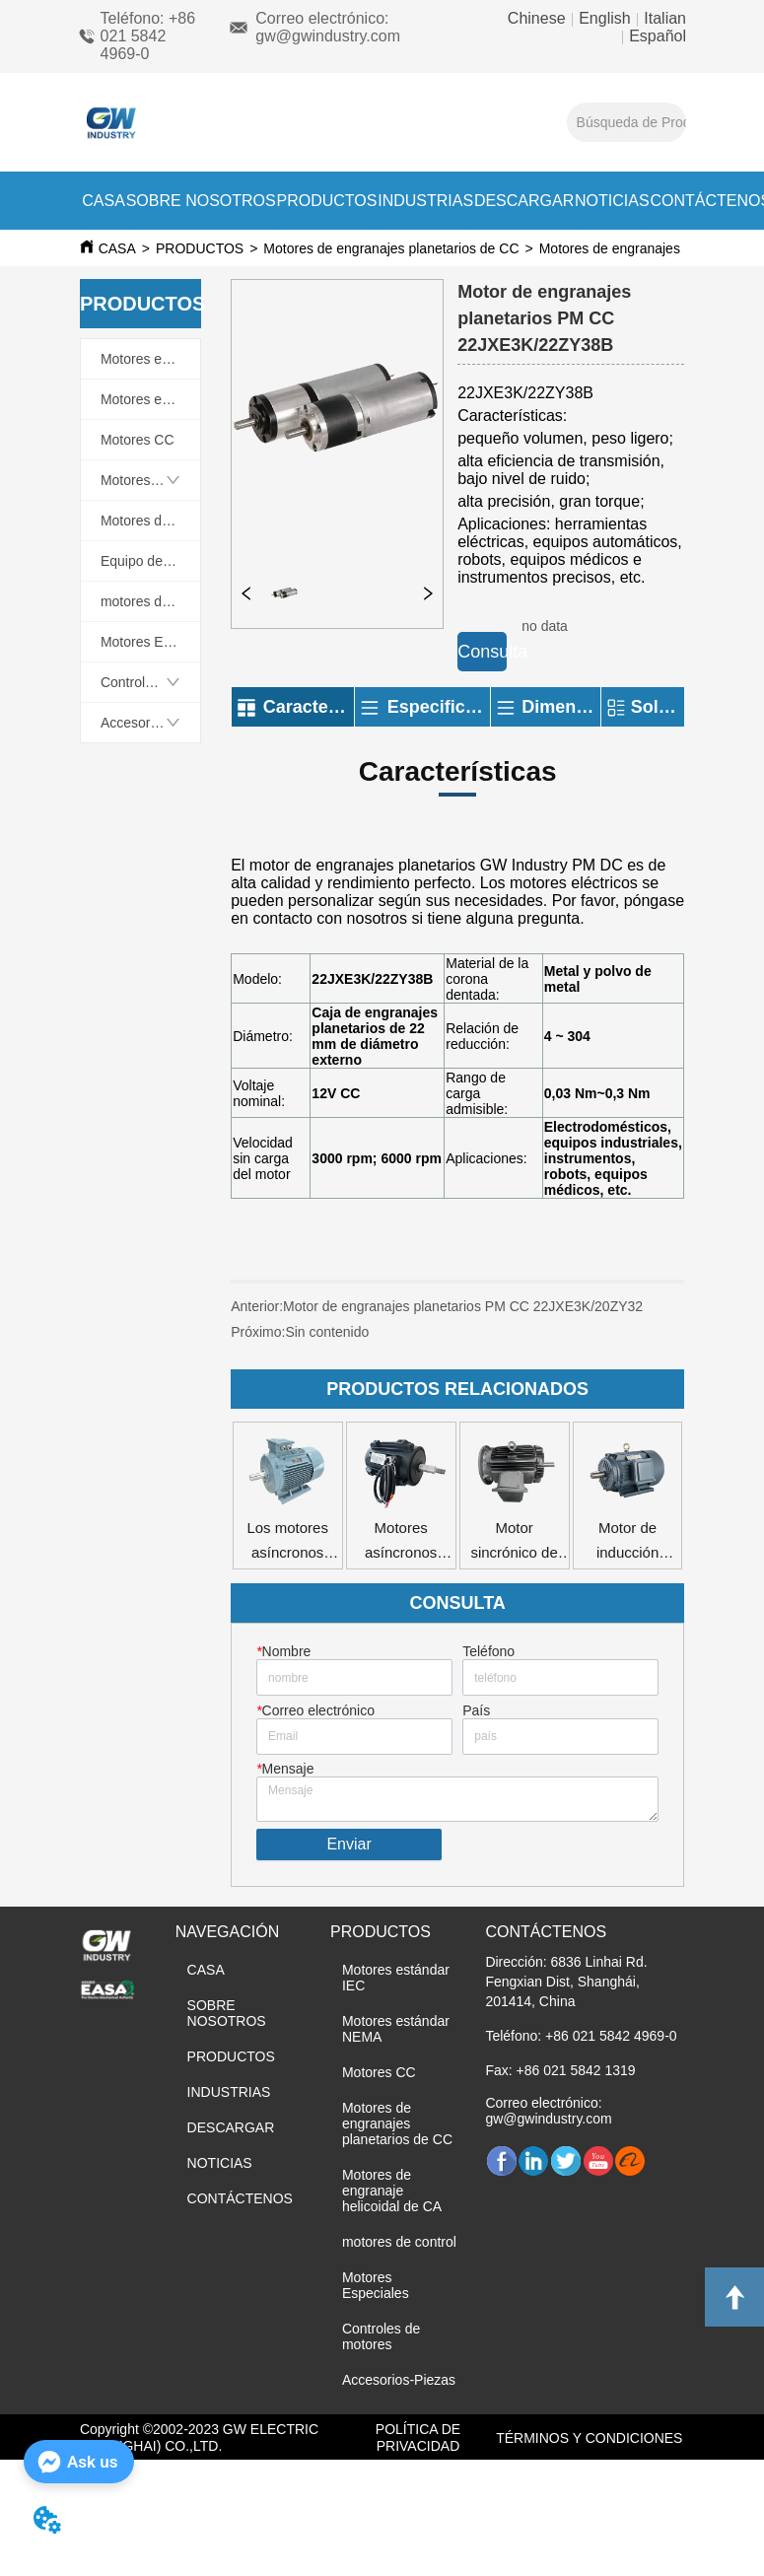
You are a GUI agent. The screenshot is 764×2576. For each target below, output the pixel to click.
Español (655, 36)
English (605, 18)
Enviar (348, 1844)
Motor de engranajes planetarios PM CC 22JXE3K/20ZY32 (463, 1306)
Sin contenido (327, 1332)
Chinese (539, 18)
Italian (663, 18)
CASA (103, 200)
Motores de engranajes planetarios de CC (391, 248)
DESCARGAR (524, 200)
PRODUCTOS (326, 200)
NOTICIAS (612, 200)
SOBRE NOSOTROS (201, 200)
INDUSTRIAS (425, 200)
